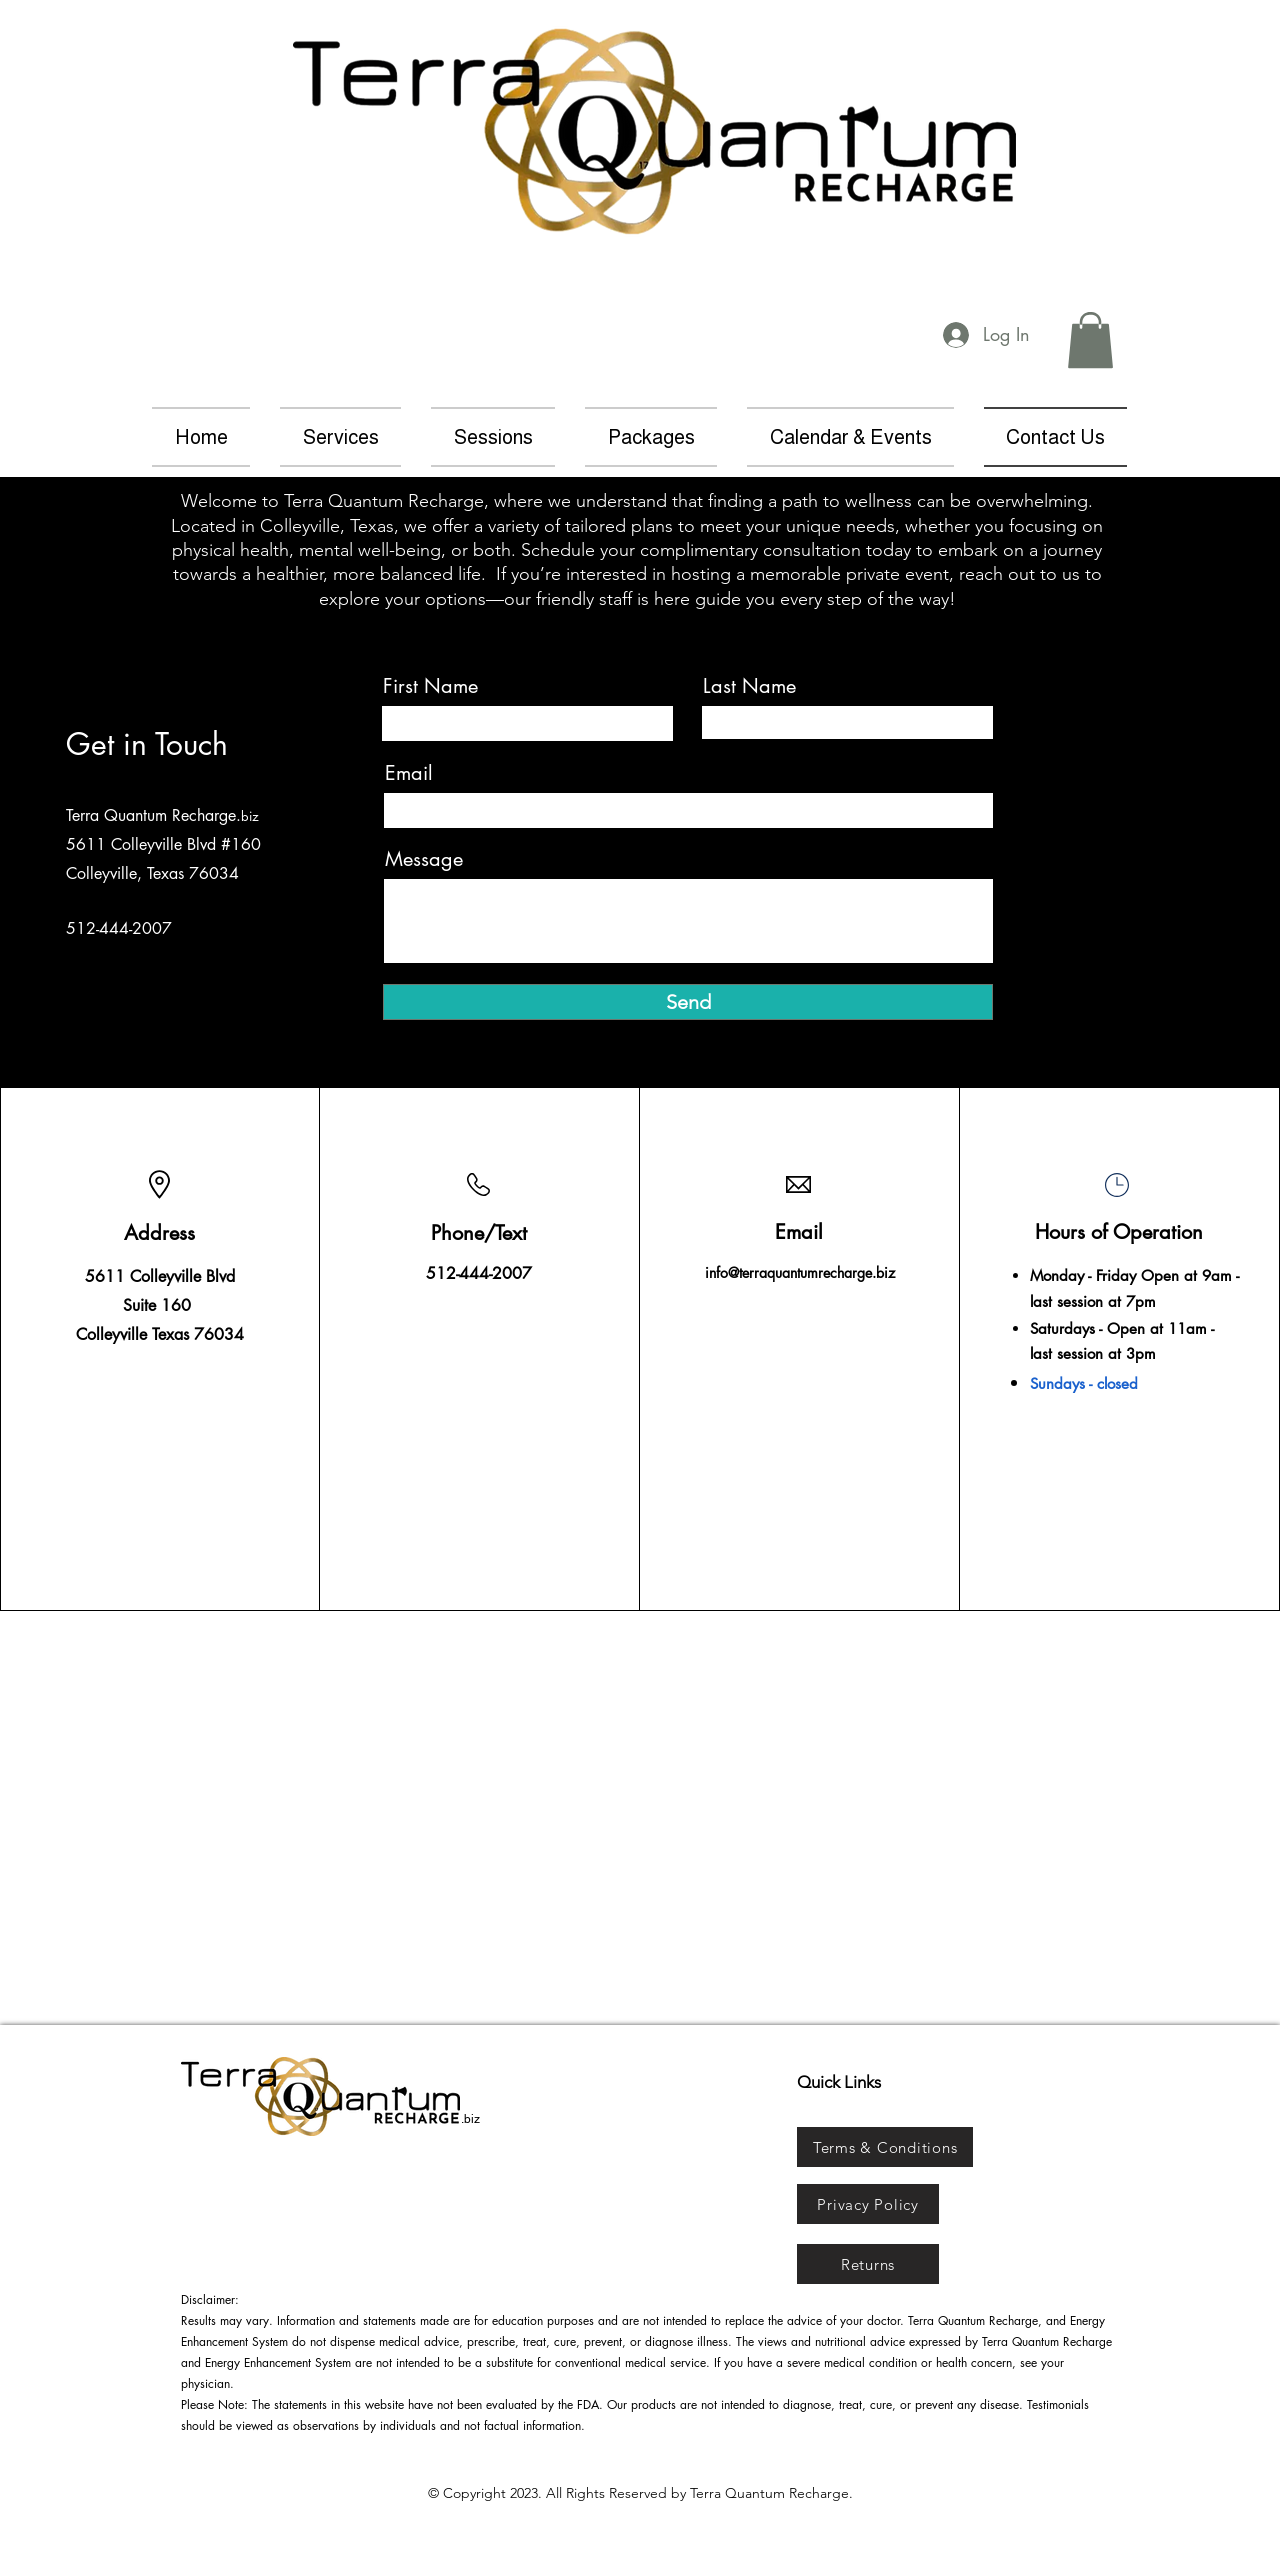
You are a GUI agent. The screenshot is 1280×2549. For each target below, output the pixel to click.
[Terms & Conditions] (885, 2147)
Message (424, 859)
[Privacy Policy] (868, 2204)
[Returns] (868, 2264)
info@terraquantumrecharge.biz (800, 1272)
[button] (1090, 340)
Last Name (749, 686)
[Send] (688, 1002)
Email (409, 773)
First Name (430, 686)
